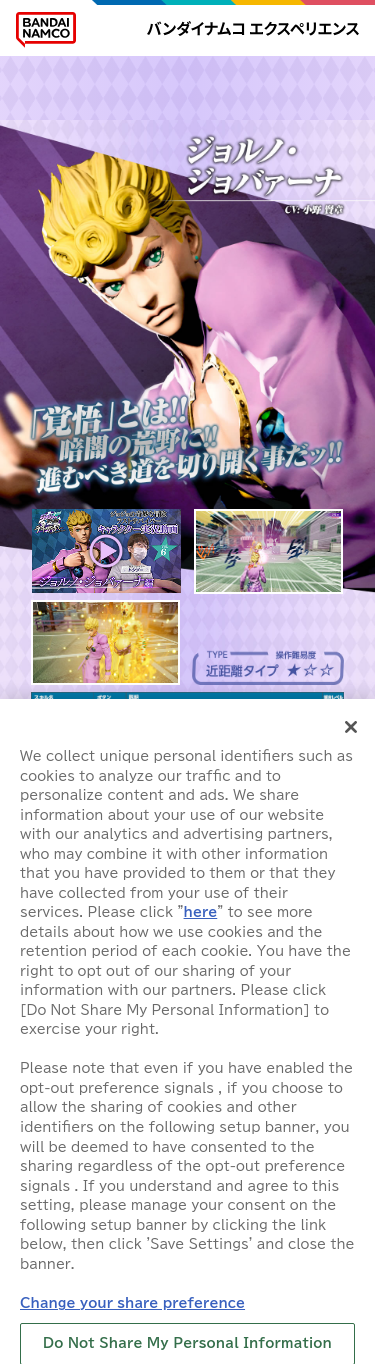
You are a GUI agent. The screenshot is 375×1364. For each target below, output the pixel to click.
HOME (67, 75)
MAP (226, 75)
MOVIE (67, 102)
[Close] (351, 735)
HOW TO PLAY (146, 75)
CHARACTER (305, 75)
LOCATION (226, 102)
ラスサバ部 (305, 102)
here (201, 920)
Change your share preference (132, 1310)
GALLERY (146, 102)
